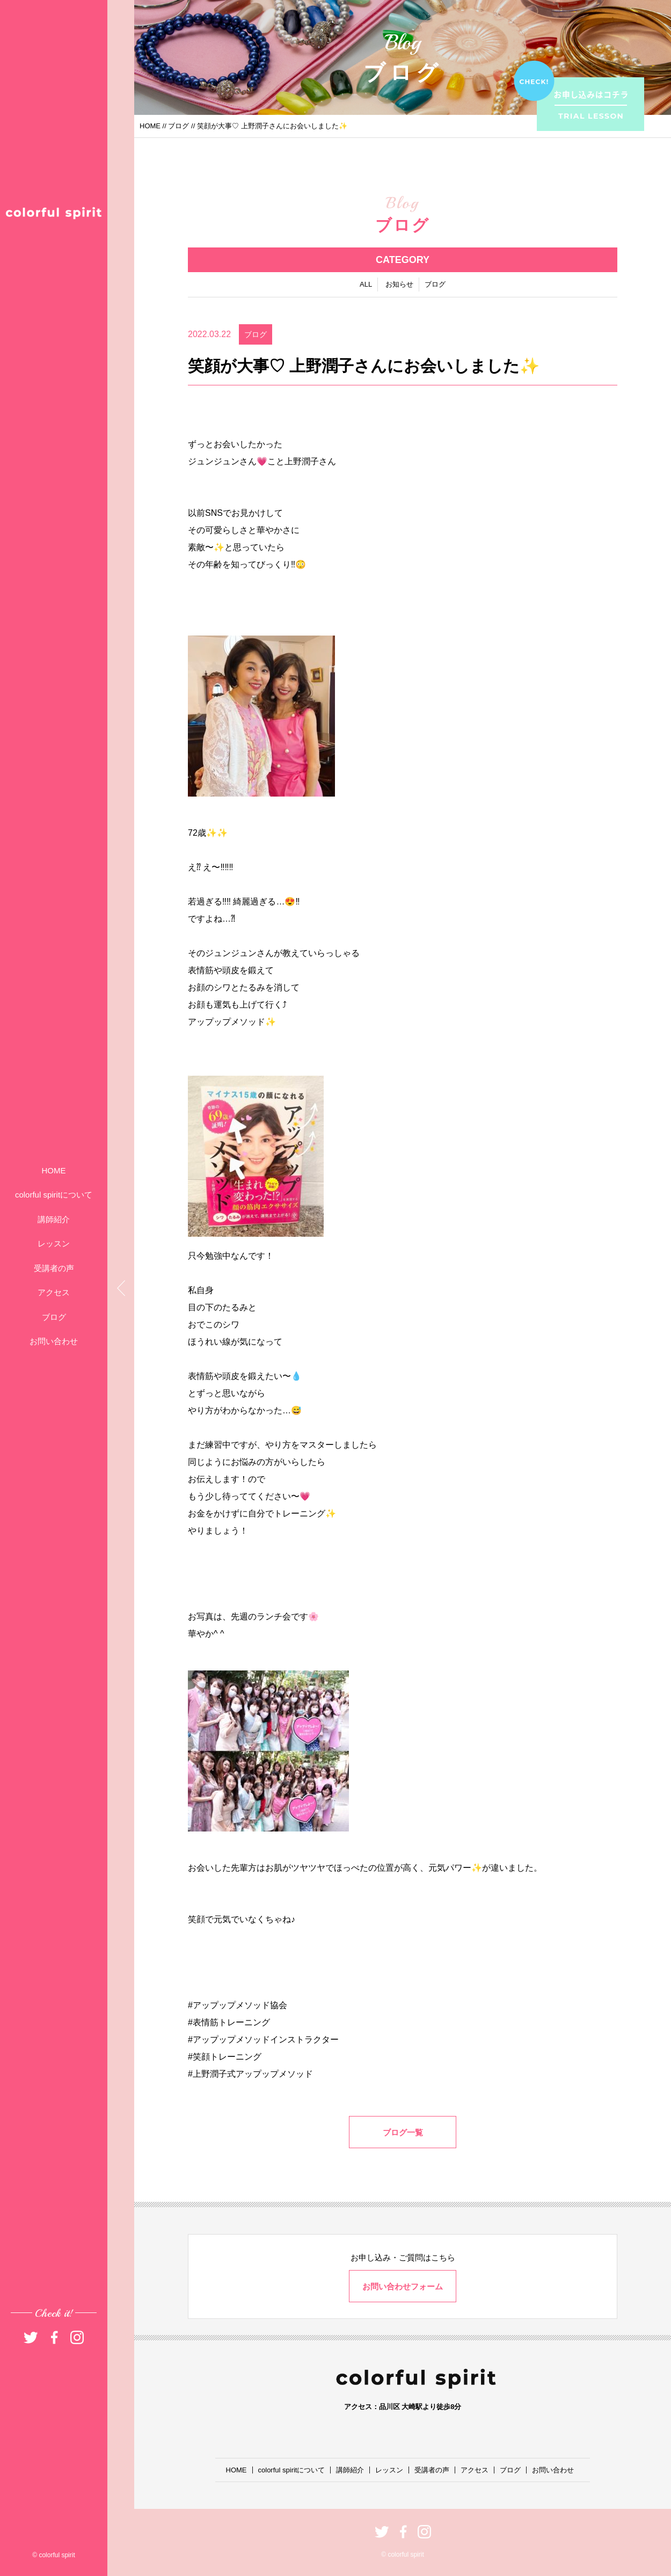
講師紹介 (54, 1219)
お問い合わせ (54, 1341)
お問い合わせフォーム (402, 2286)
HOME (54, 1170)
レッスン (54, 1243)
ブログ (54, 1317)
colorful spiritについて (53, 1194)
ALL (366, 286)
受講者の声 (54, 1268)
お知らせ (399, 286)
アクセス (54, 1292)
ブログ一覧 (403, 2134)
